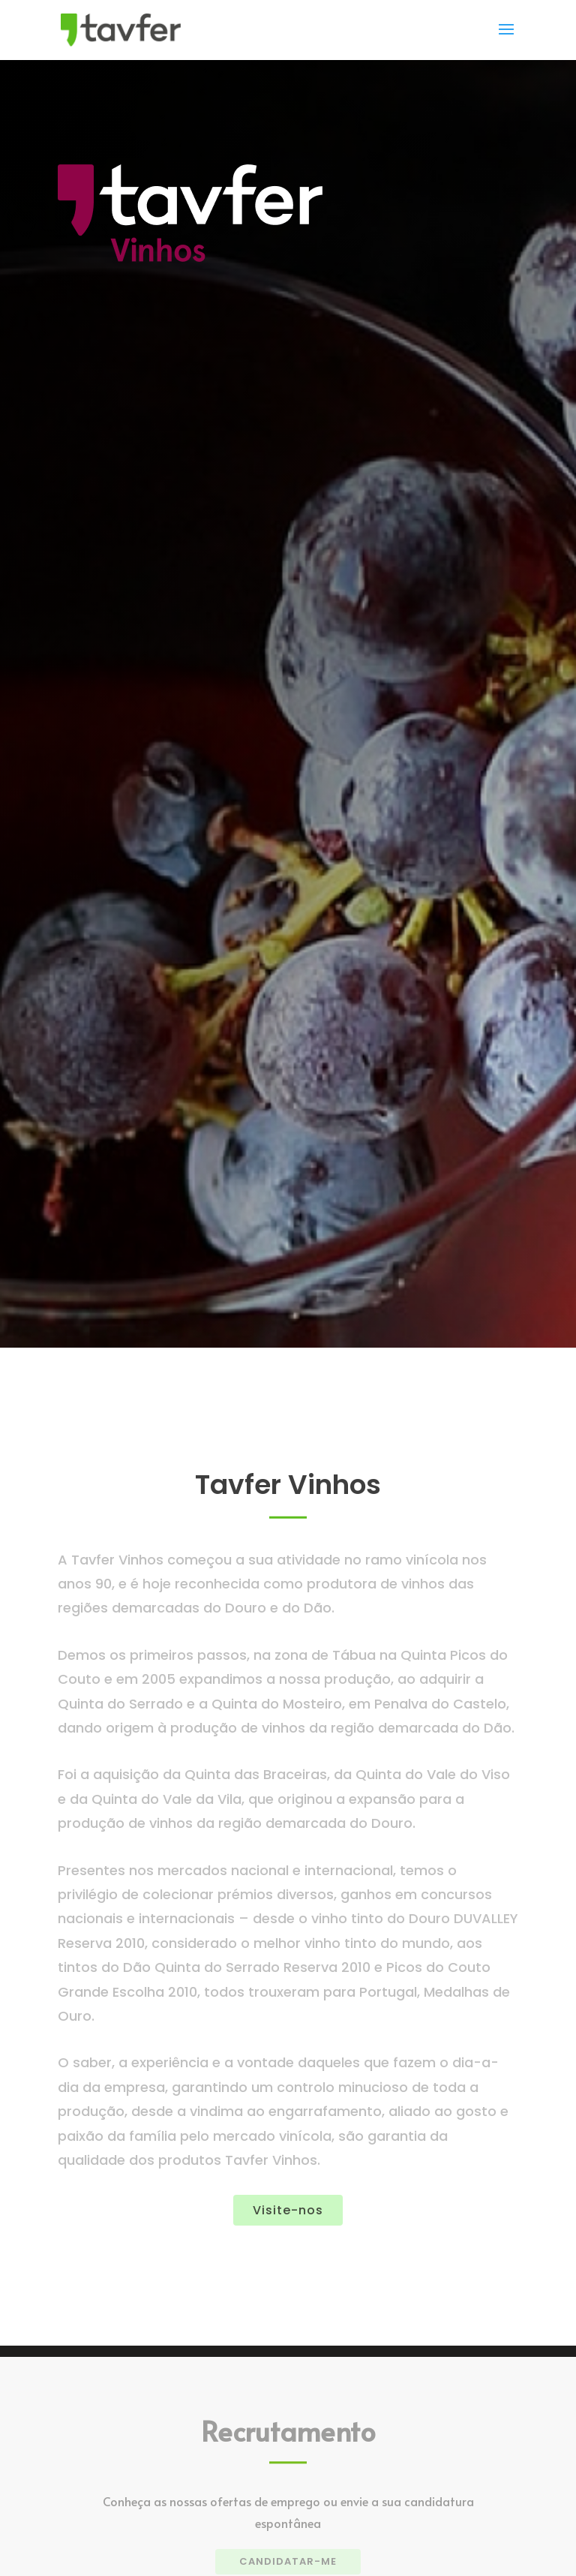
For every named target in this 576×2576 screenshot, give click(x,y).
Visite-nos (288, 2210)
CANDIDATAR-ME (288, 2561)
